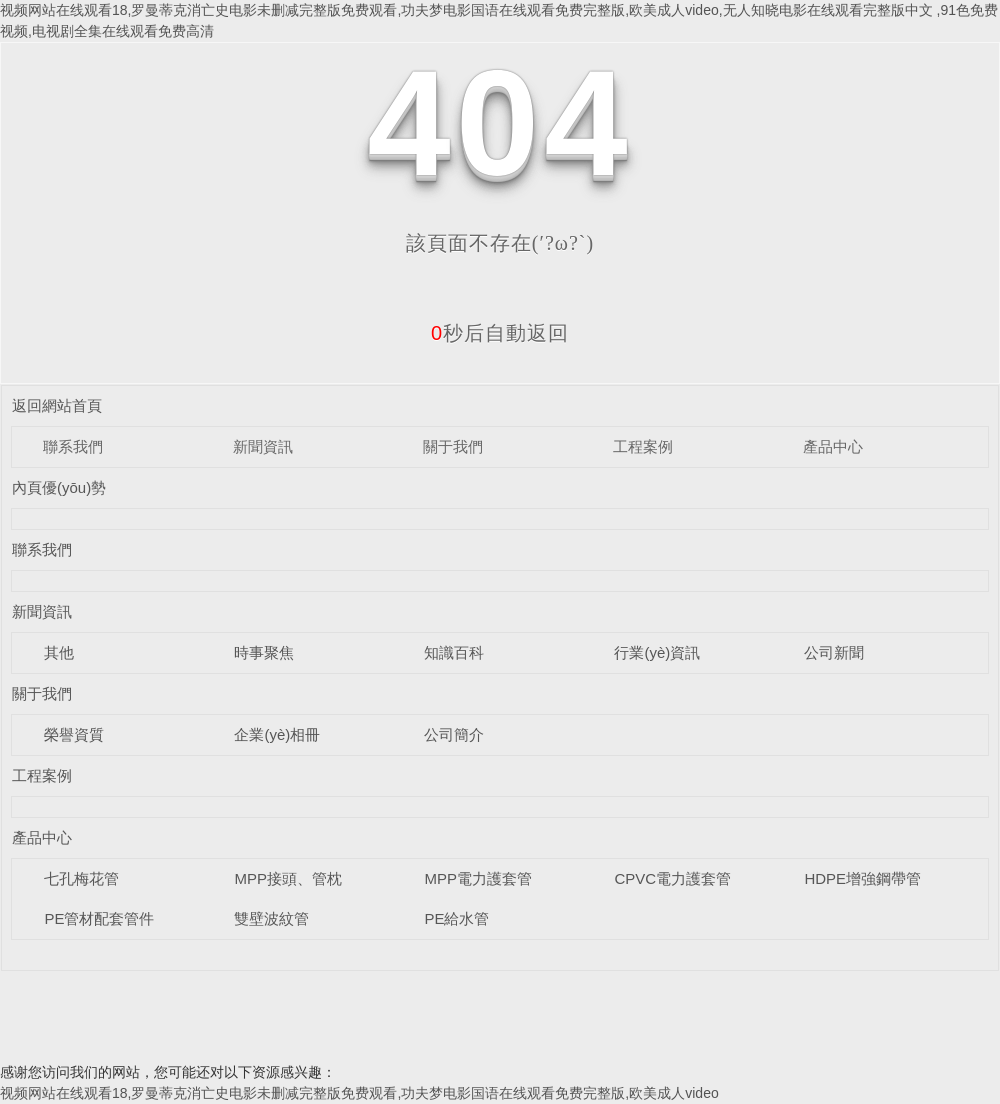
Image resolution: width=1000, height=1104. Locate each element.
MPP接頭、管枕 (288, 878)
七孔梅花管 (81, 878)
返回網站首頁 (57, 405)
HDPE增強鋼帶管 (862, 878)
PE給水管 (456, 918)
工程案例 (643, 446)
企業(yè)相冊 (277, 734)
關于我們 (453, 446)
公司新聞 (834, 652)
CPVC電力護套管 (672, 878)
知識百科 (454, 652)
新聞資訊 (263, 446)
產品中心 (833, 446)
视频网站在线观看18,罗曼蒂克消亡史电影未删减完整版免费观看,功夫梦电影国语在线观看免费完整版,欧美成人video (359, 1093)
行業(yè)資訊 (657, 652)
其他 (59, 652)
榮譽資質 (74, 734)
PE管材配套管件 (99, 918)
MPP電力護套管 (478, 878)
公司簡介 (454, 734)
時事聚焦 (264, 652)
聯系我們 (73, 446)
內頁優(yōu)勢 (59, 487)
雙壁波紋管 (271, 918)
